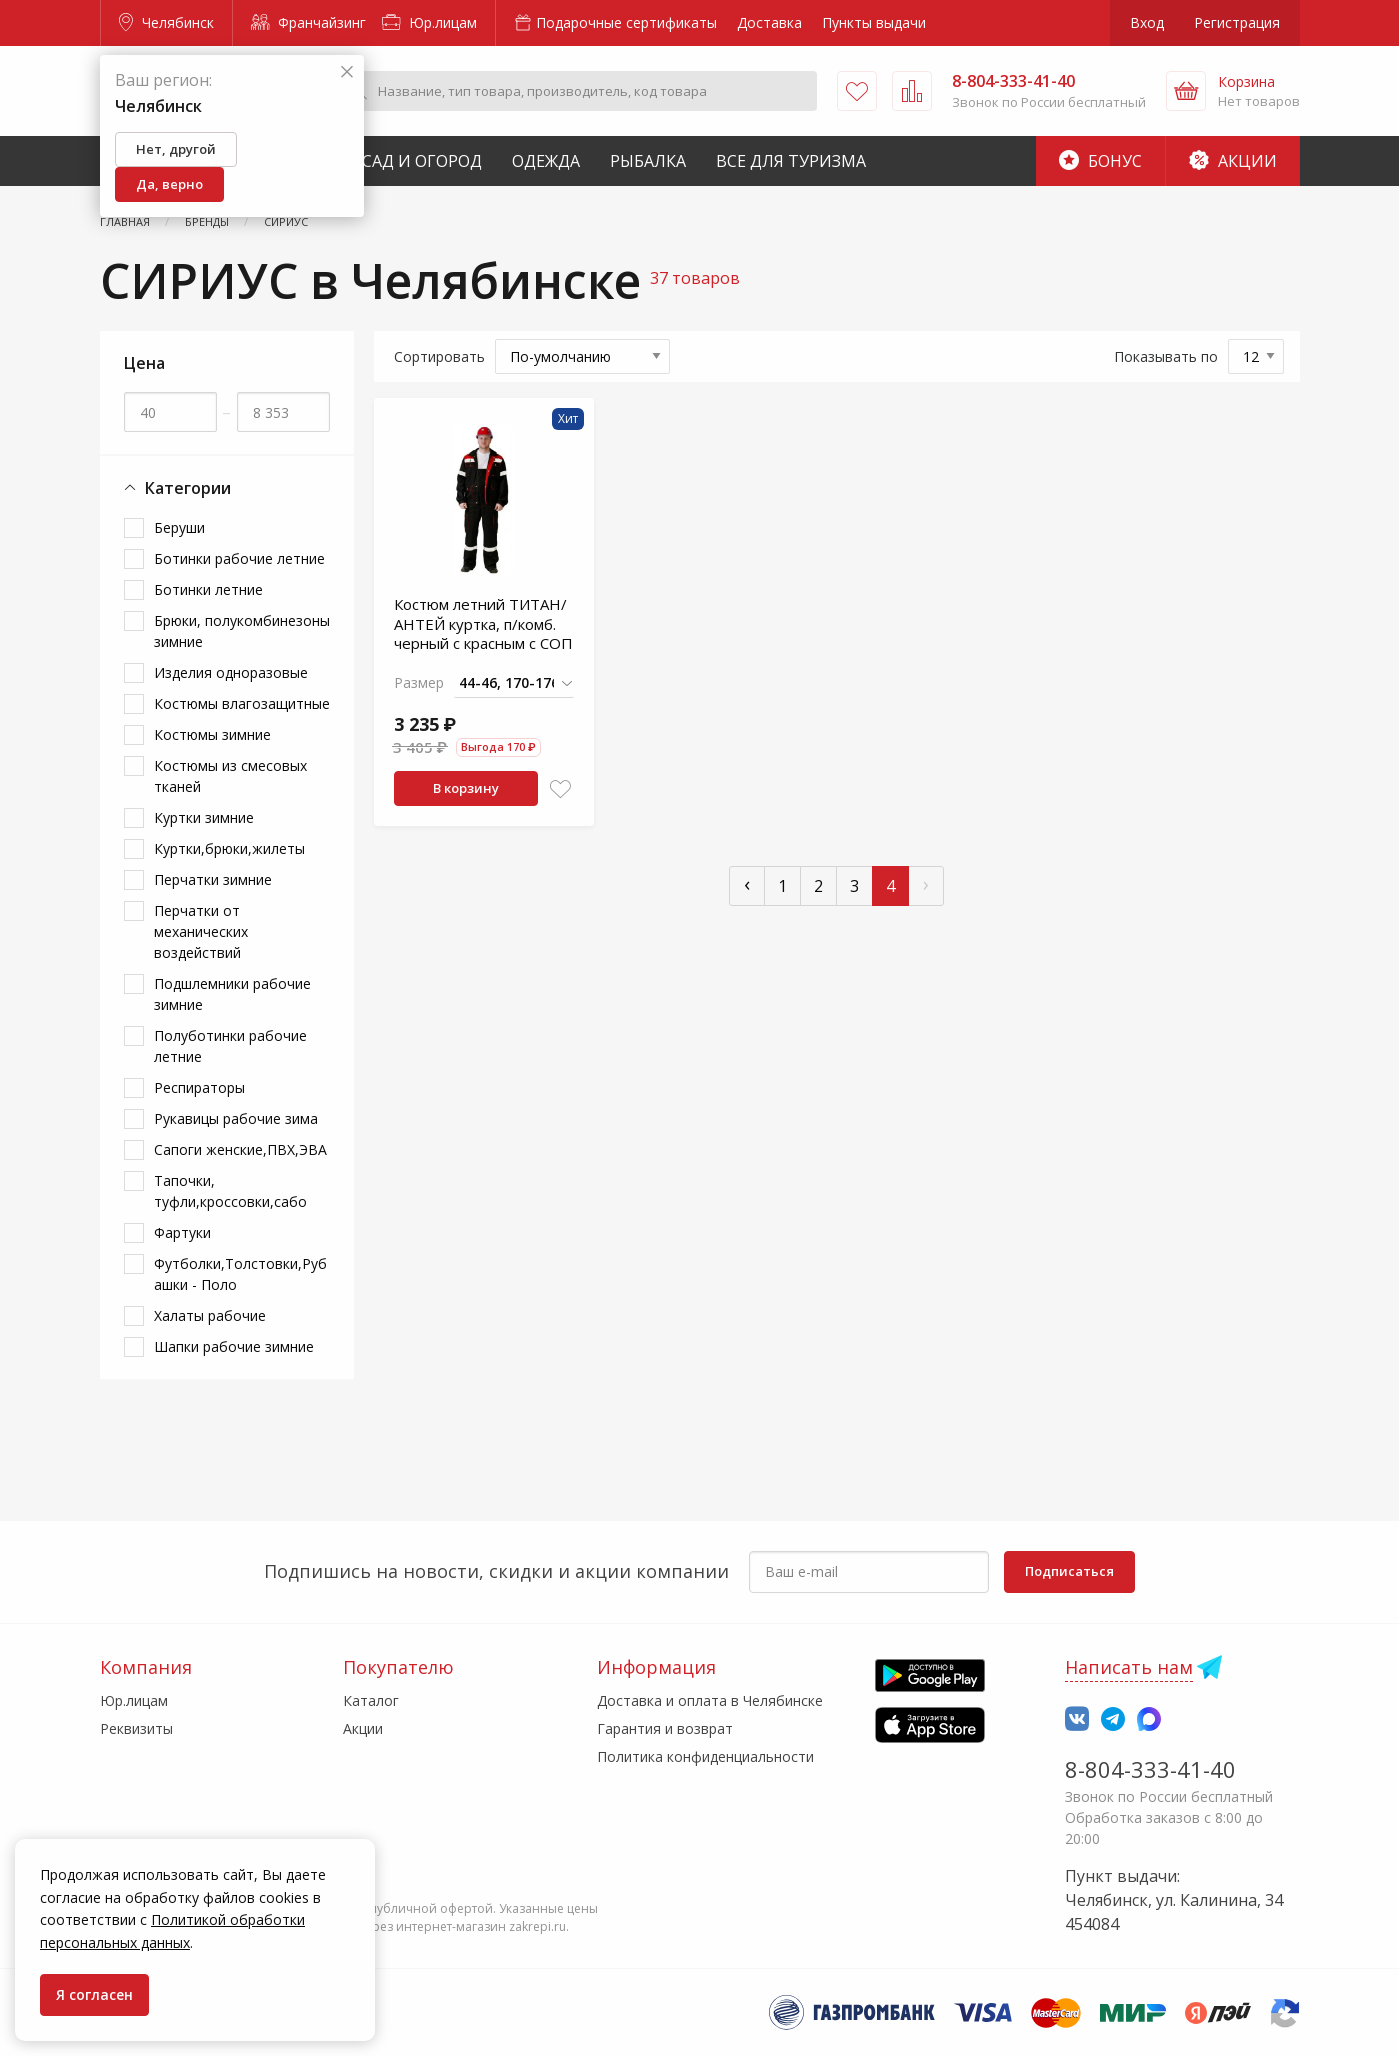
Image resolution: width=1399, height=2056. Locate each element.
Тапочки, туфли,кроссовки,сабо (230, 1191)
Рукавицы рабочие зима (236, 1118)
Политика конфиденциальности (705, 1756)
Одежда (546, 161)
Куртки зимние (204, 817)
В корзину (466, 788)
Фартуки (182, 1232)
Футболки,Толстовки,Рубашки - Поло (240, 1274)
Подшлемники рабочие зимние (232, 994)
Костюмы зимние (212, 734)
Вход (1147, 22)
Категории (177, 488)
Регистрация (1237, 22)
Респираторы (199, 1087)
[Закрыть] (347, 72)
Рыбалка (648, 161)
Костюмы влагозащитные (242, 703)
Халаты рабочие (210, 1315)
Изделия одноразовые (231, 672)
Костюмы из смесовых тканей (230, 776)
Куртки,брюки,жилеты (229, 848)
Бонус (1100, 161)
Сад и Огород (422, 161)
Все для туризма (791, 161)
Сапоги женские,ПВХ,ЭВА (240, 1149)
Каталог (371, 1700)
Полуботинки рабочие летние (230, 1046)
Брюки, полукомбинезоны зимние (242, 631)
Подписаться (1069, 1571)
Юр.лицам (429, 22)
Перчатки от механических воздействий (201, 931)
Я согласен (94, 1994)
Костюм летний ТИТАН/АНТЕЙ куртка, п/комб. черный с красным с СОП (483, 623)
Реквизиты (136, 1728)
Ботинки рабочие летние (239, 558)
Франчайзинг (308, 22)
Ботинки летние (208, 589)
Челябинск (166, 22)
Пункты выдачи (874, 22)
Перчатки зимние (213, 879)
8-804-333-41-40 (1150, 1769)
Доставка (769, 22)
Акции (1233, 161)
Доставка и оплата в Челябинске (710, 1700)
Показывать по (1166, 356)
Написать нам (1129, 1667)
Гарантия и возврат (665, 1728)
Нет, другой (176, 149)
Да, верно (169, 184)
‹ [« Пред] (747, 883)
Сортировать (439, 356)
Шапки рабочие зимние (234, 1346)
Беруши (179, 527)
